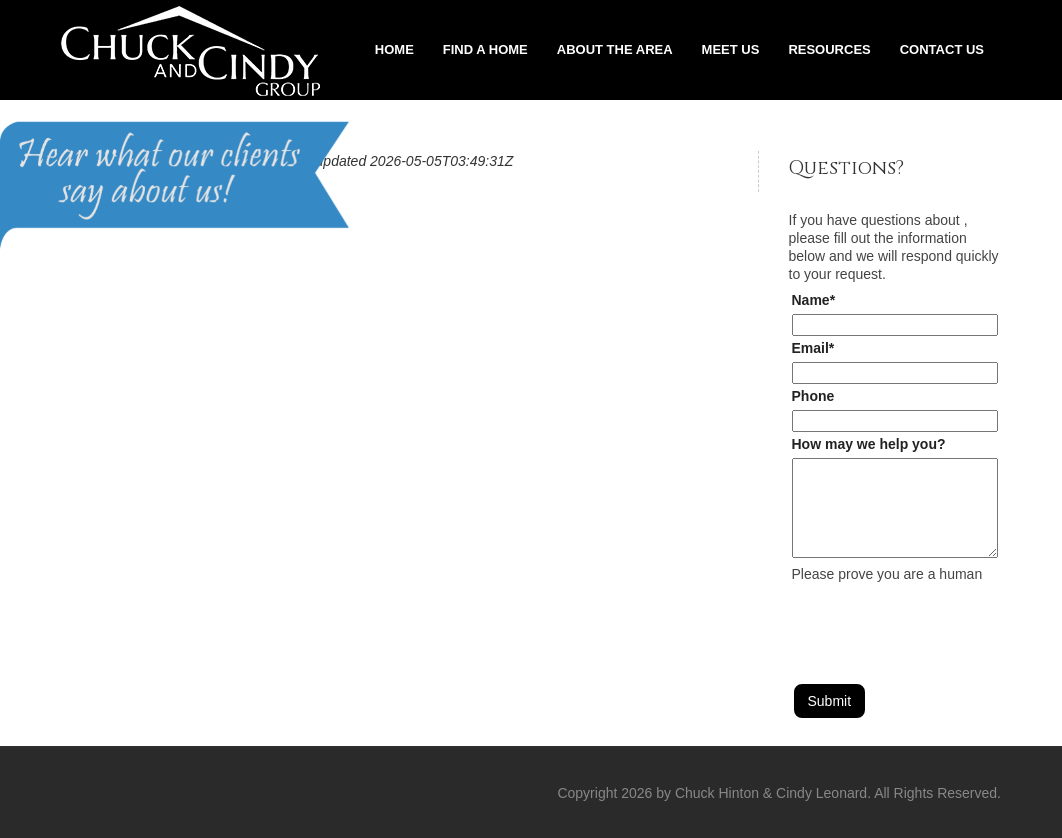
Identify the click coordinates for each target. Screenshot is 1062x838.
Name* (814, 300)
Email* (813, 348)
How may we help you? (869, 444)
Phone (813, 396)
